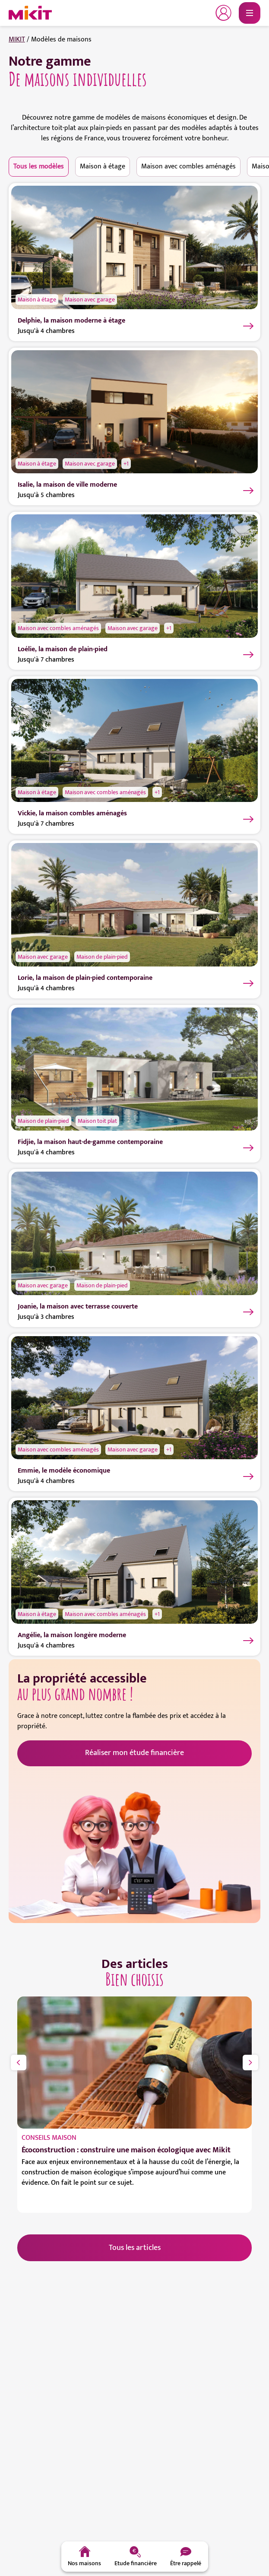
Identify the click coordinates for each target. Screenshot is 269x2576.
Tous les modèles (38, 166)
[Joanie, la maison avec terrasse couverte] (134, 1233)
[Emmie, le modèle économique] (134, 1397)
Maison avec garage (90, 299)
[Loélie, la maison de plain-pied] (134, 576)
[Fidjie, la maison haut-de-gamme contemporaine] (134, 1068)
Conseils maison (49, 2138)
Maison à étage (102, 166)
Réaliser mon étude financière (134, 1752)
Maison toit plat (97, 1121)
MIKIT (17, 39)
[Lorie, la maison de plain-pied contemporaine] (134, 904)
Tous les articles (135, 2247)
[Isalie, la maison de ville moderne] (134, 411)
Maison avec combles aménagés (188, 166)
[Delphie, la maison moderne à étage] (134, 247)
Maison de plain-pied (102, 957)
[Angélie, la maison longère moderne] (134, 1562)
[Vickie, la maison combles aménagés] (134, 740)
